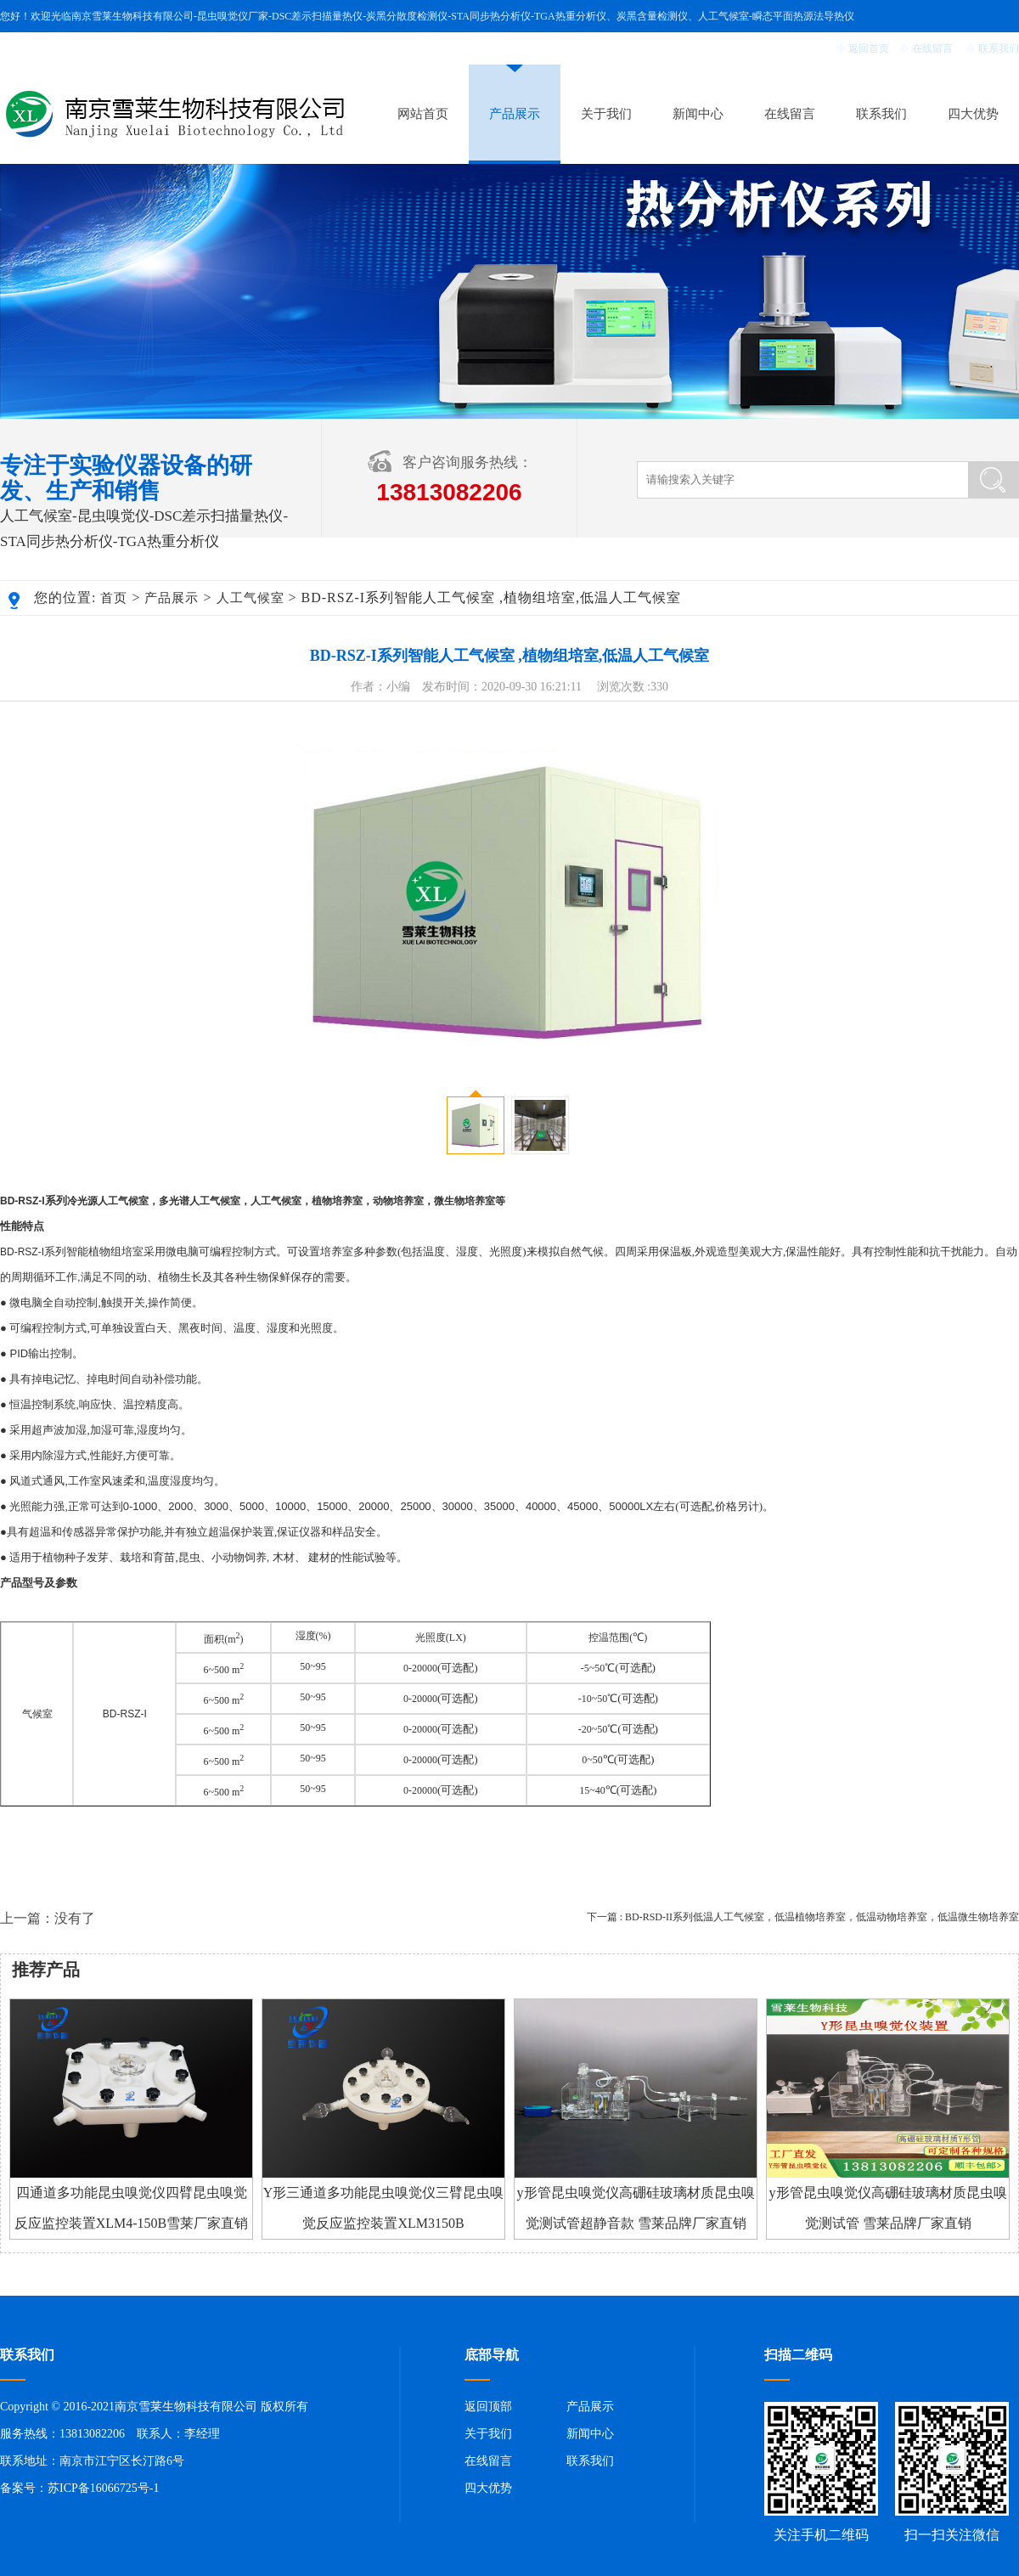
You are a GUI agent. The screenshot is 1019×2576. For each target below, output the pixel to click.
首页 (113, 598)
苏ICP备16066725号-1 (103, 2488)
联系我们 (998, 48)
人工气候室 (250, 598)
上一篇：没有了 (47, 1918)
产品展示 (514, 114)
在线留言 (932, 48)
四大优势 (973, 114)
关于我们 (606, 114)
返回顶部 (488, 2406)
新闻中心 (698, 114)
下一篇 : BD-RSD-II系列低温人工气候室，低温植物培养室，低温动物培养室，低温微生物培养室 (803, 1917)
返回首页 (868, 48)
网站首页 (422, 114)
